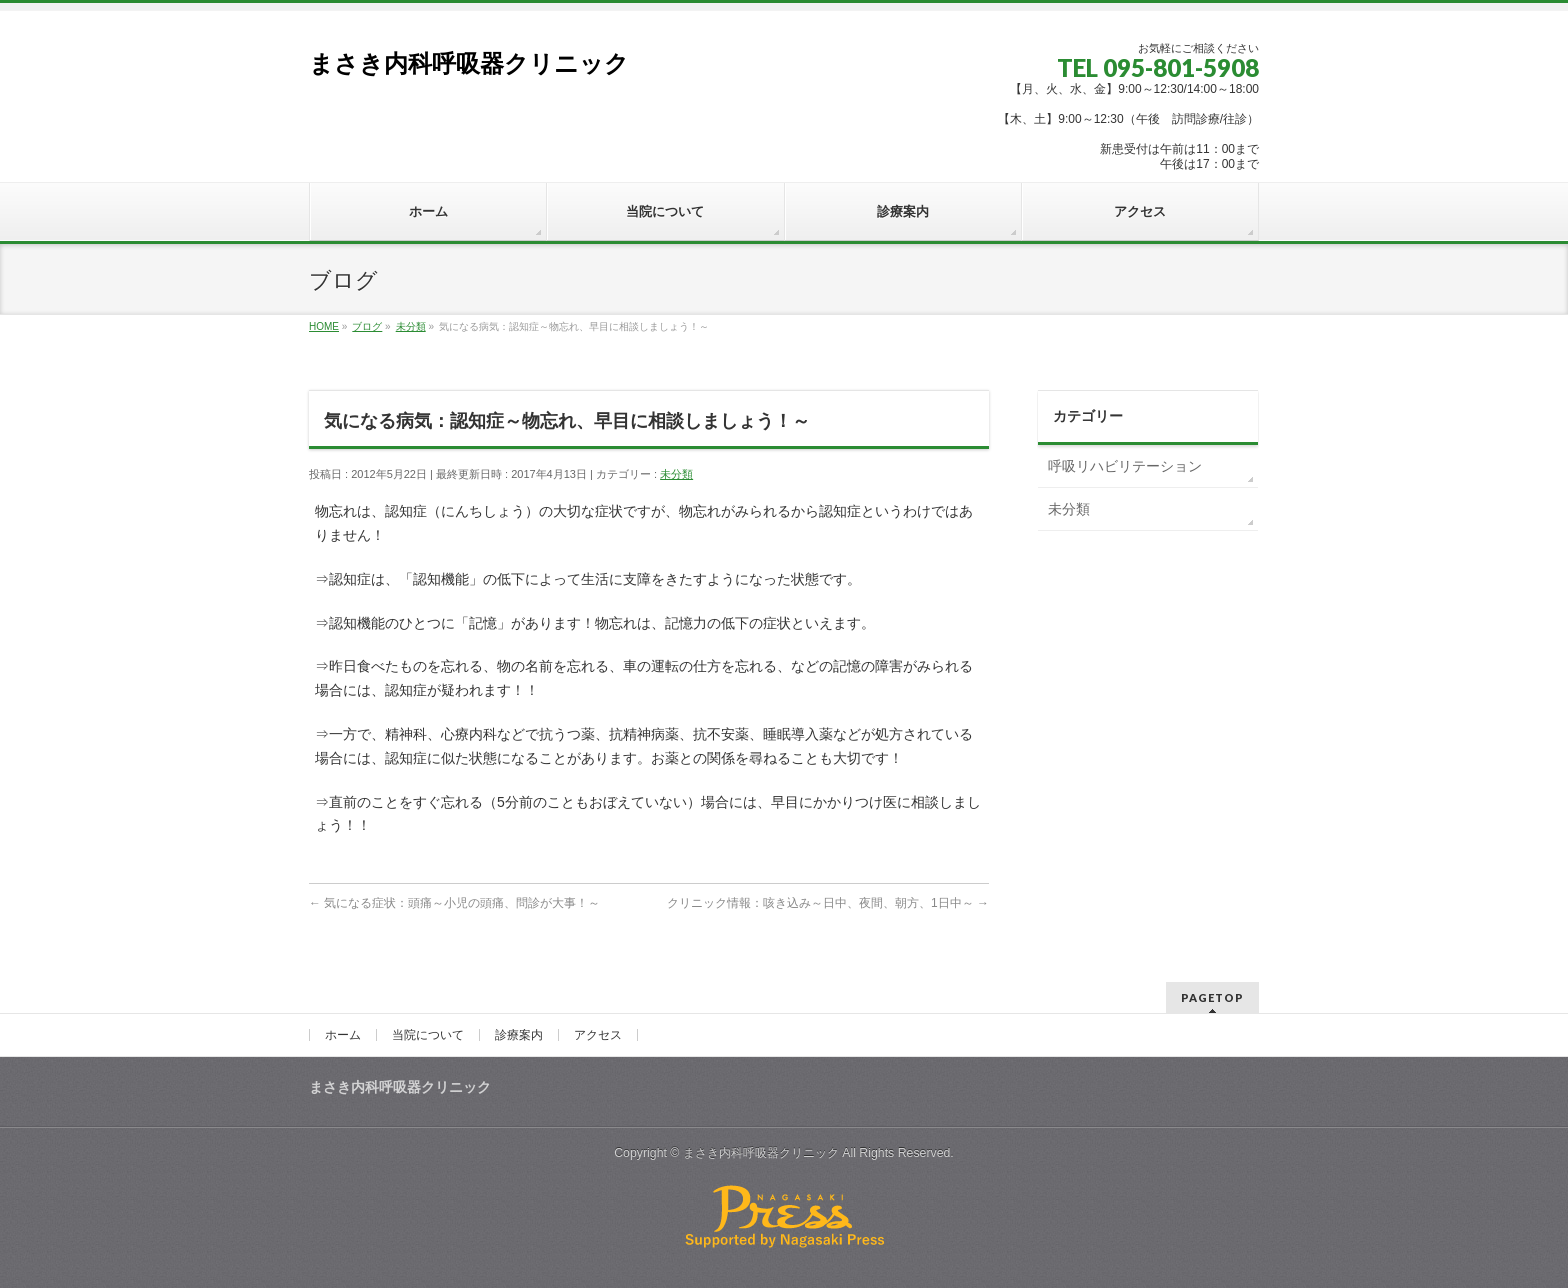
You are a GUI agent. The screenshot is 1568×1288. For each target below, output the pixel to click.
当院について (428, 1035)
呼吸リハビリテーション (1125, 466)
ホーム (343, 1035)
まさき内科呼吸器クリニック (469, 63)
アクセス (598, 1035)
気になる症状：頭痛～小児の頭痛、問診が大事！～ (454, 903)
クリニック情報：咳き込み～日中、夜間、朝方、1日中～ (828, 903)
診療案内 (519, 1035)
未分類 (676, 474)
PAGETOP (1212, 997)
